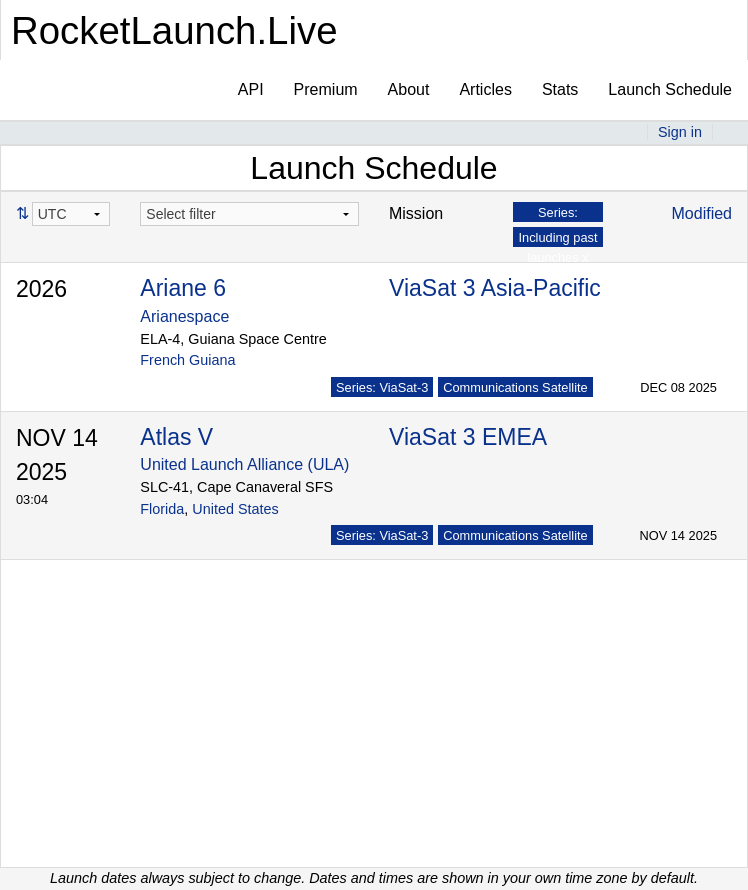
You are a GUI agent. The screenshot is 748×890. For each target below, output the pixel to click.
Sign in (680, 132)
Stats (560, 89)
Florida (162, 509)
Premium (326, 89)
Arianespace (184, 316)
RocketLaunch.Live (174, 30)
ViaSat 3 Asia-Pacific (495, 288)
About (409, 89)
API (251, 89)
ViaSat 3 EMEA (468, 437)
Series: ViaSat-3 (382, 387)
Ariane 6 (183, 288)
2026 (41, 289)
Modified (702, 213)
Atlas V (176, 437)
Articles (485, 89)
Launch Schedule (670, 89)
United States (235, 509)
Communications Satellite (515, 387)
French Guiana (187, 360)
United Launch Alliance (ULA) (244, 464)
